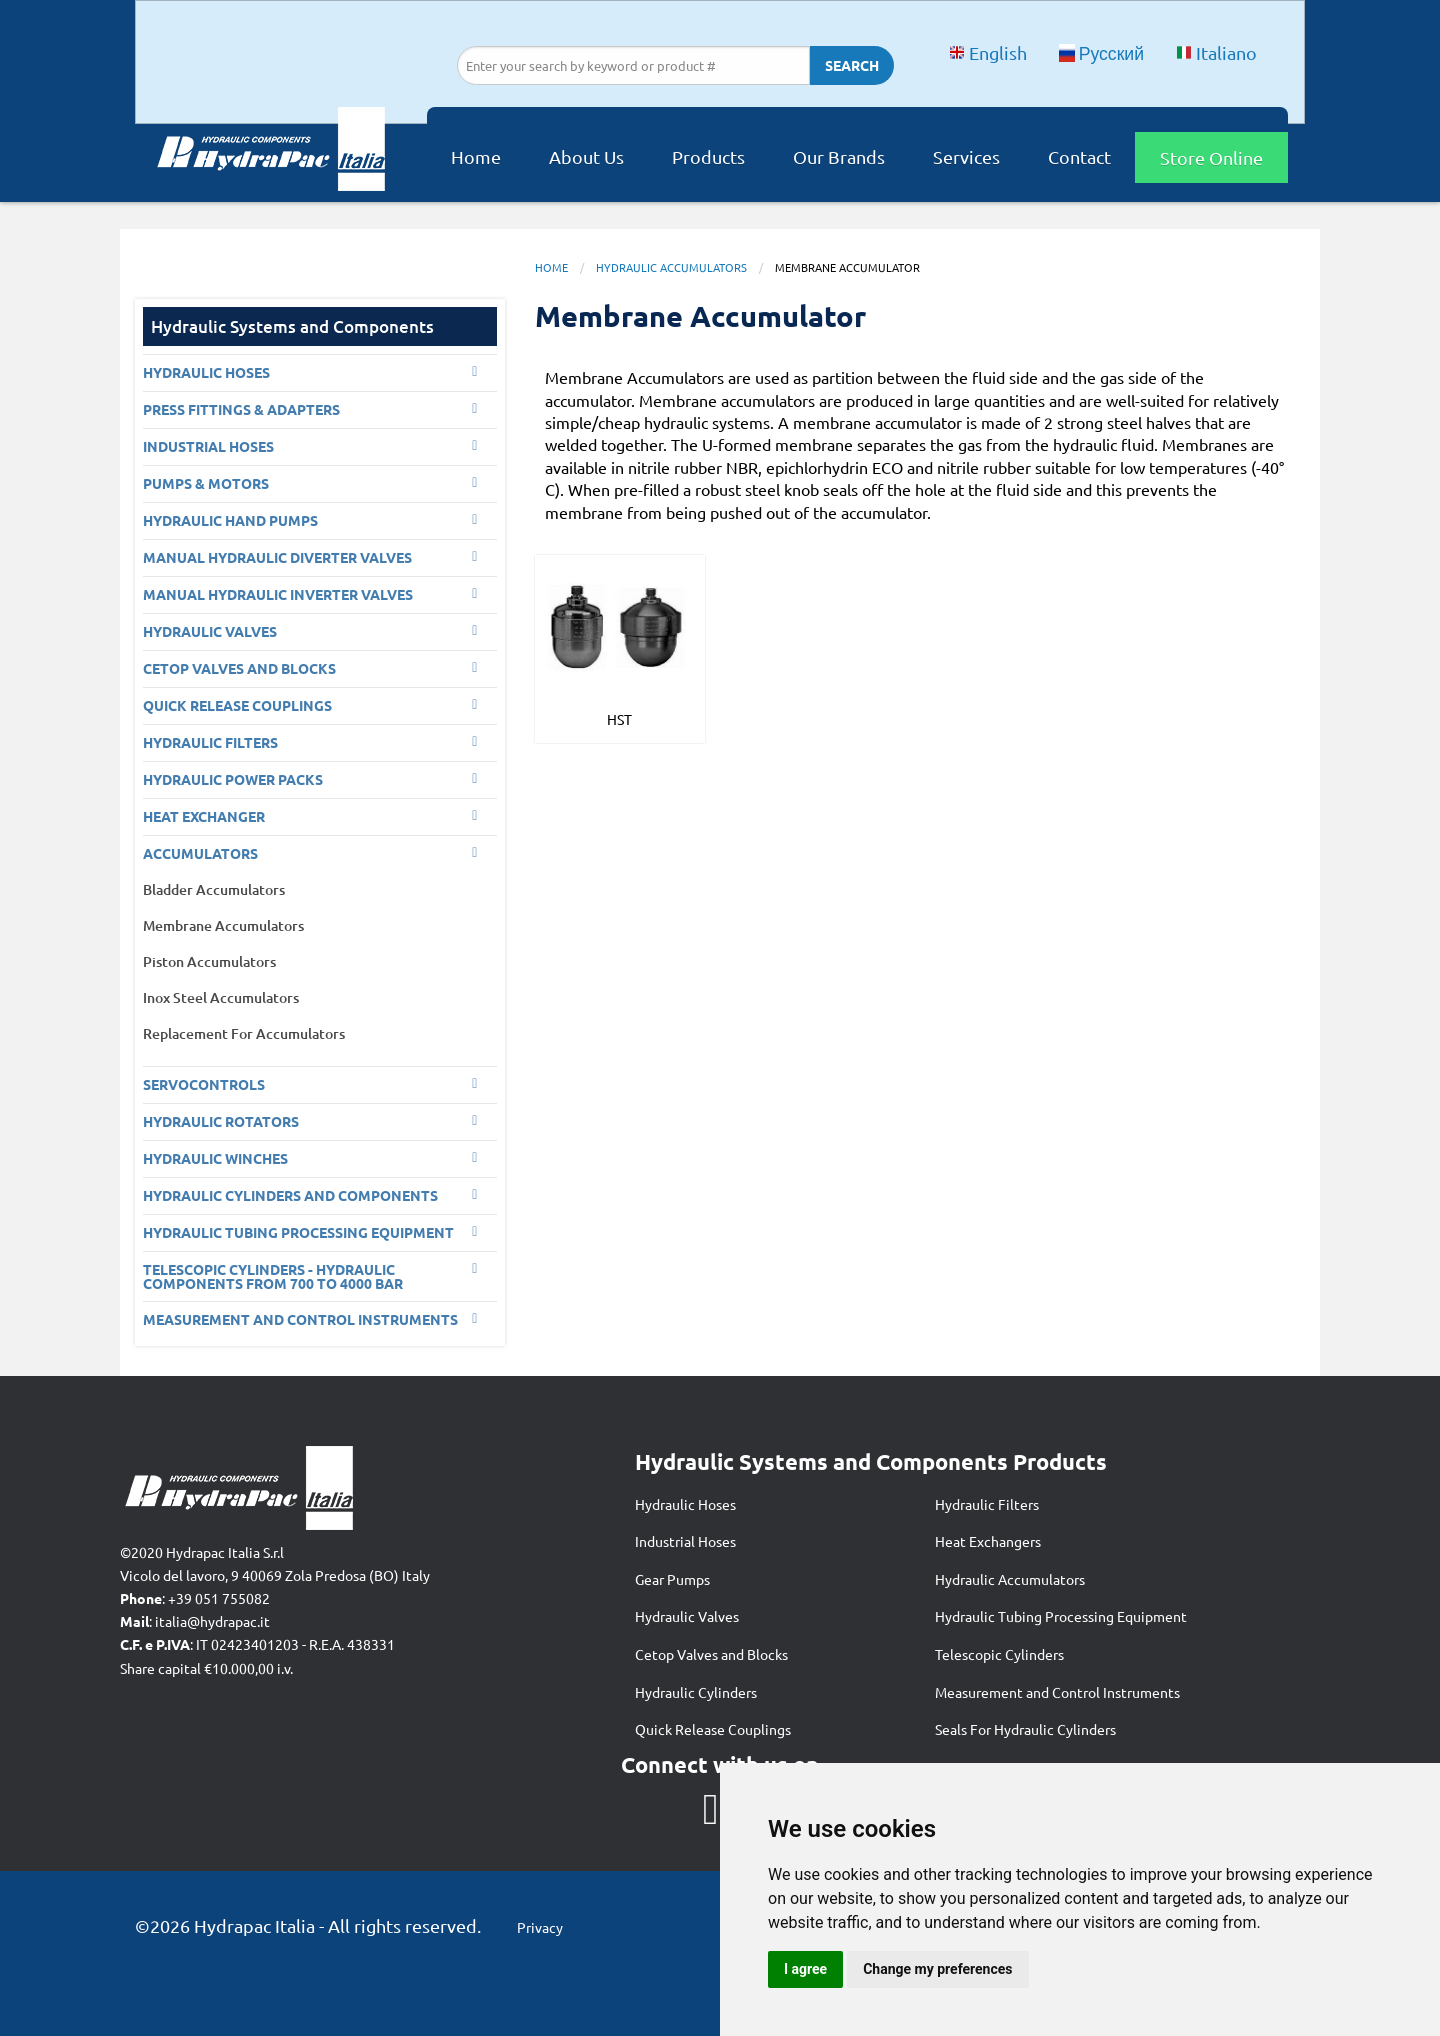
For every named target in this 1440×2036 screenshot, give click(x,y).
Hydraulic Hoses (685, 1504)
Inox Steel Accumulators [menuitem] (221, 997)
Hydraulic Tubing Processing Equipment (1061, 1616)
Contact (1079, 156)
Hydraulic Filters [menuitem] (210, 742)
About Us (586, 156)
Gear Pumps (672, 1579)
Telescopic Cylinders (999, 1654)
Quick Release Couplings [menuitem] (237, 705)
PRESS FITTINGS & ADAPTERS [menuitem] (241, 409)
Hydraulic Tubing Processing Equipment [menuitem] (298, 1232)
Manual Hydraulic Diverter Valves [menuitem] (277, 557)
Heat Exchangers (988, 1541)
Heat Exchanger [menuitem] (204, 816)
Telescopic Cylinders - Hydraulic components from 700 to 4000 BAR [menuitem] (273, 1276)
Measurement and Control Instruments (1057, 1692)
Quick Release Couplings (713, 1729)
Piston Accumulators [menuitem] (209, 961)
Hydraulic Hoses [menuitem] (206, 372)
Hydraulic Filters (987, 1504)
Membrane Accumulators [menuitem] (223, 925)
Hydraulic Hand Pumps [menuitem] (230, 520)
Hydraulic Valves (687, 1616)
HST (619, 719)
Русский (1101, 52)
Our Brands (839, 156)
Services (966, 156)
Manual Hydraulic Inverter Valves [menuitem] (278, 594)
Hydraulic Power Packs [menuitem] (233, 779)
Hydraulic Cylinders (696, 1692)
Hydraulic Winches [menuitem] (215, 1158)
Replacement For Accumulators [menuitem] (244, 1033)
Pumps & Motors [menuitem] (206, 483)
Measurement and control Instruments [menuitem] (300, 1319)
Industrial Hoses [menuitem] (208, 446)
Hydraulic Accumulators (671, 267)
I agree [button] (805, 1969)
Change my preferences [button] (937, 1969)
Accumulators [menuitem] (200, 853)
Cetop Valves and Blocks (711, 1654)
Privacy (540, 1927)
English (988, 52)
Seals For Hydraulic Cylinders (1025, 1729)
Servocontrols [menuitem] (204, 1084)
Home (476, 156)
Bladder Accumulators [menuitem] (214, 889)
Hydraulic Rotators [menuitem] (221, 1121)
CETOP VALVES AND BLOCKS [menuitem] (239, 668)
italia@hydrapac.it (212, 1621)
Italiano (1216, 52)
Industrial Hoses (685, 1541)
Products (708, 156)
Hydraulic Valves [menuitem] (210, 631)
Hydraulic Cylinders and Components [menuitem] (290, 1195)
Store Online (1211, 157)
